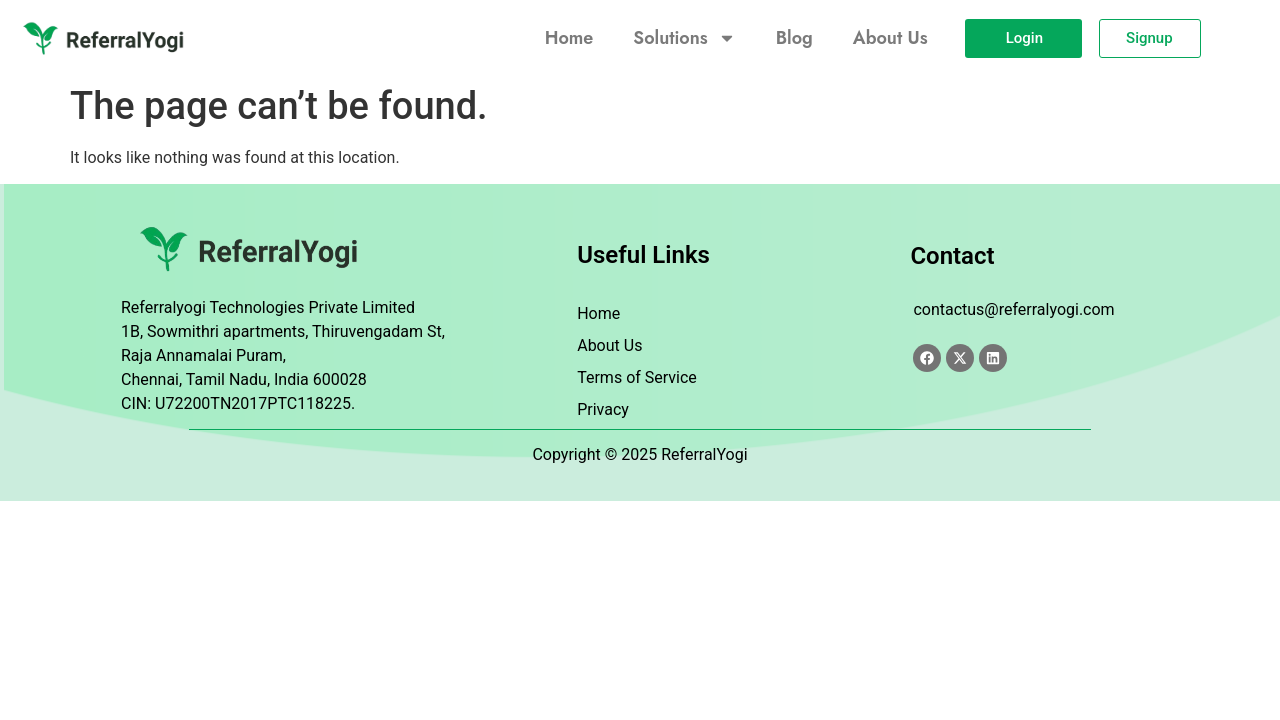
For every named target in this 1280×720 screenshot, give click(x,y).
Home (577, 38)
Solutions (693, 38)
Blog (802, 38)
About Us (899, 38)
